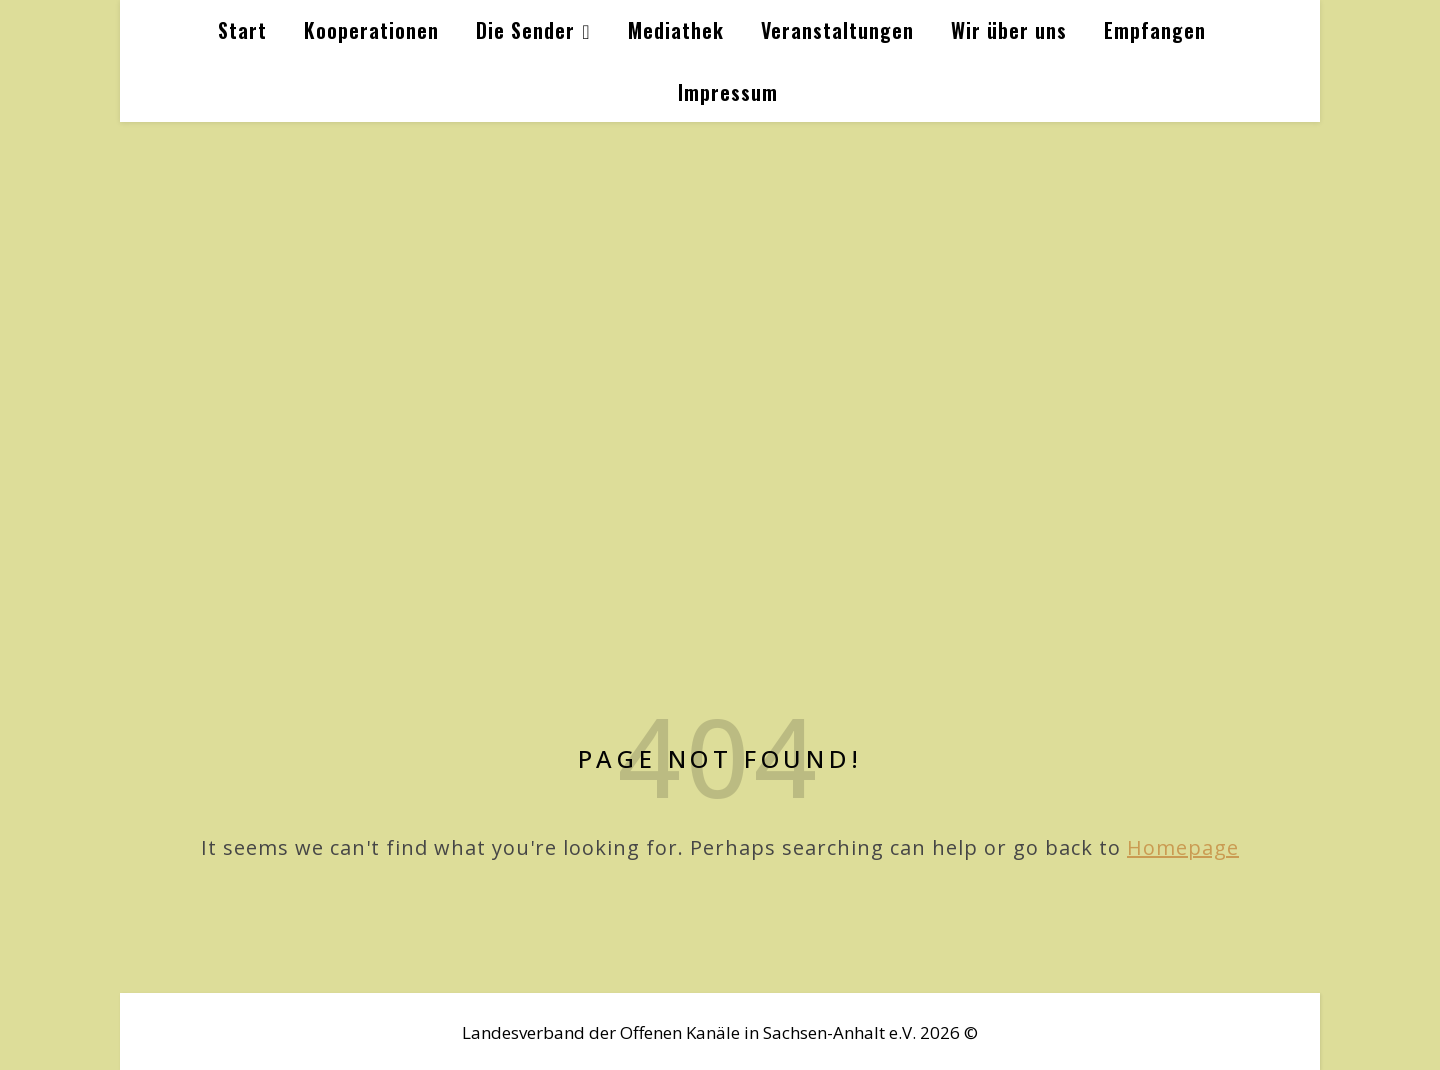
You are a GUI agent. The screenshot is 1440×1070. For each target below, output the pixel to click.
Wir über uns (1009, 30)
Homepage (1183, 847)
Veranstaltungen (837, 30)
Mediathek (676, 30)
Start (242, 30)
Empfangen (1155, 30)
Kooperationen (371, 30)
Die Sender (525, 30)
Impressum (728, 92)
